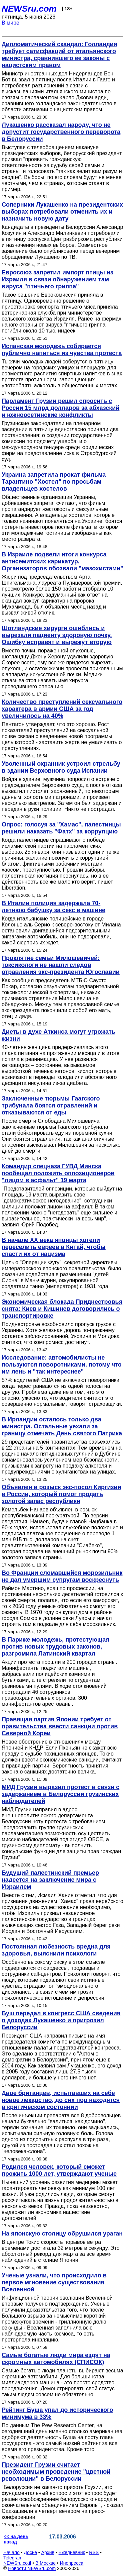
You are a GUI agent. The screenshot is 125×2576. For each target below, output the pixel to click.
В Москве (45, 2563)
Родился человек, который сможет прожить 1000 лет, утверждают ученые (59, 2170)
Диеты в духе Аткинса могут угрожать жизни (58, 1035)
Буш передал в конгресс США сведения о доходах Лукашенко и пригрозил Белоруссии (61, 2020)
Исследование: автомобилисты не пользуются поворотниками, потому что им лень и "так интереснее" (62, 1364)
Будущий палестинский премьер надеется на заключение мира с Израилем (50, 1879)
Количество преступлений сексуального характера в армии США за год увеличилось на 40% (62, 709)
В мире (10, 23)
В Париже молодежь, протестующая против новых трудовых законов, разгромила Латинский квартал (55, 1646)
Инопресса (72, 2563)
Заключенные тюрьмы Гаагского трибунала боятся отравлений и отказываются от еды (51, 1105)
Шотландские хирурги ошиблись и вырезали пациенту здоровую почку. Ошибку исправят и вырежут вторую (57, 635)
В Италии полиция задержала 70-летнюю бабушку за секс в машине (53, 906)
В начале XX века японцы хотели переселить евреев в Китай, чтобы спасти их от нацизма (54, 1247)
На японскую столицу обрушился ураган (62, 2233)
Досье (30, 2552)
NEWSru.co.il (17, 2563)
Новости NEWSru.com (32, 2568)
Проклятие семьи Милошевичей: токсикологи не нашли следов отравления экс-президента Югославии (61, 965)
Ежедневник (72, 2552)
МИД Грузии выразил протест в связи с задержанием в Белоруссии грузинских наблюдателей (60, 1794)
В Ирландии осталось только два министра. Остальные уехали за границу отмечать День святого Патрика (62, 1426)
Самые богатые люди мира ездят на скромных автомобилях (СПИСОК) (56, 2358)
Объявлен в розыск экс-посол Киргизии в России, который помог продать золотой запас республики (61, 1494)
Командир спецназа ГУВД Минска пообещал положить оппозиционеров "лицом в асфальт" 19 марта (58, 1173)
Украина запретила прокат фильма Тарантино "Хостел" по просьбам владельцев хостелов (54, 481)
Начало (11, 2552)
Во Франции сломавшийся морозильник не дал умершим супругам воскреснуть (62, 1576)
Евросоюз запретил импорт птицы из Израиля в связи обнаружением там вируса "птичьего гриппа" (57, 279)
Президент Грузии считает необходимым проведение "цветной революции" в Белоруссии (56, 2471)
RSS (94, 2552)
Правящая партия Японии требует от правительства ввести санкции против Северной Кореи (60, 1726)
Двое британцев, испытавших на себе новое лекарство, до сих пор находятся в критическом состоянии (61, 2100)
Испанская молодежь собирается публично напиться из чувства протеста (62, 349)
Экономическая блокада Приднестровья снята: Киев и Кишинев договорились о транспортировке (62, 1308)
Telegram (13, 2557)
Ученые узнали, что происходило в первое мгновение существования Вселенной (54, 2282)
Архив (47, 2552)
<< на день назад (16, 2539)
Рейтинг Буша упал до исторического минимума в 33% (57, 2413)
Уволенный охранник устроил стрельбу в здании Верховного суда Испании (61, 767)
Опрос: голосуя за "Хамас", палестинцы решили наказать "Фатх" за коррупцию (61, 828)
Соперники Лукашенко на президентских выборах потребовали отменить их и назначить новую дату (62, 211)
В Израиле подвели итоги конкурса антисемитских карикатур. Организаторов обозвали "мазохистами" (62, 561)
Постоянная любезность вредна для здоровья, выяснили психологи (56, 1950)
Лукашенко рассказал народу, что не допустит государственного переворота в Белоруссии (61, 132)
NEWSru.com (29, 9)
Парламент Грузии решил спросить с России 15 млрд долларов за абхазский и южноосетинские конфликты (60, 408)
